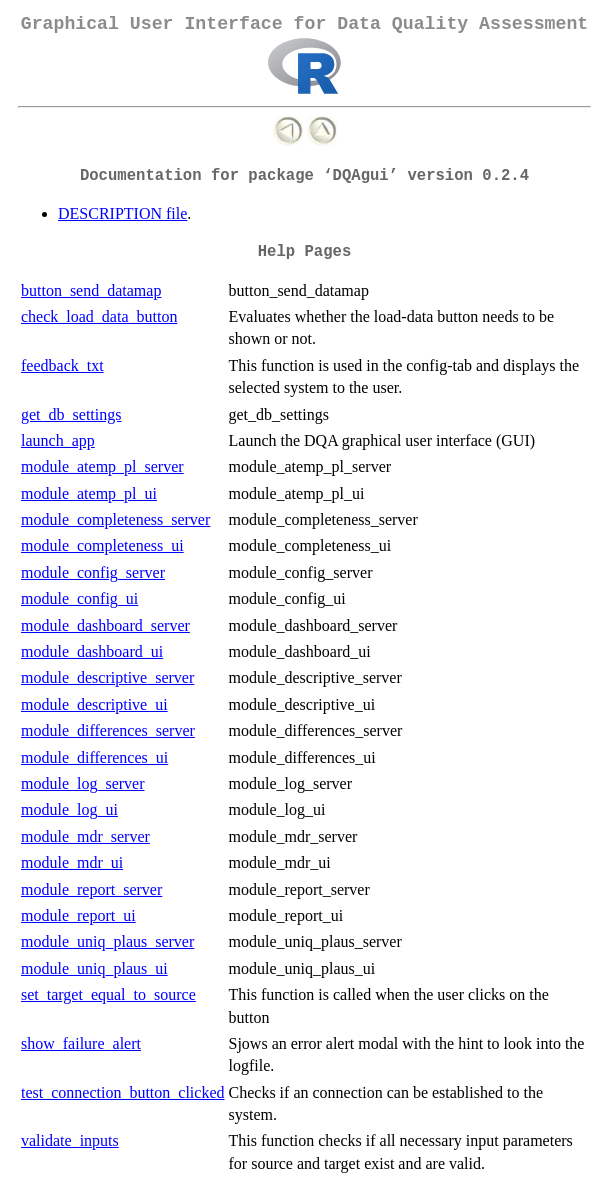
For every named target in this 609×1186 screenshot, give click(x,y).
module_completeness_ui (102, 545)
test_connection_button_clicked (123, 1092)
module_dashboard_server (105, 625)
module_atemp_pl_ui (89, 493)
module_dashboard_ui (92, 651)
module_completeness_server (115, 519)
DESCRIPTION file (122, 213)
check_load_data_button (99, 316)
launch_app (58, 440)
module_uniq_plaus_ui (94, 968)
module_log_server (83, 783)
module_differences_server (108, 730)
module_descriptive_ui (94, 704)
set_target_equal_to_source (108, 994)
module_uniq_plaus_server (107, 941)
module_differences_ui (94, 757)
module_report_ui (78, 915)
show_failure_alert (81, 1043)
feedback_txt (62, 365)
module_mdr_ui (72, 862)
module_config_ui (79, 598)
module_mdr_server (85, 836)
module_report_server (91, 889)
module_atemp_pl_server (102, 466)
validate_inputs (70, 1140)
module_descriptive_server (107, 677)
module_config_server (93, 572)
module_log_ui (69, 809)
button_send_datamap (91, 290)
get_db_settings (71, 414)
